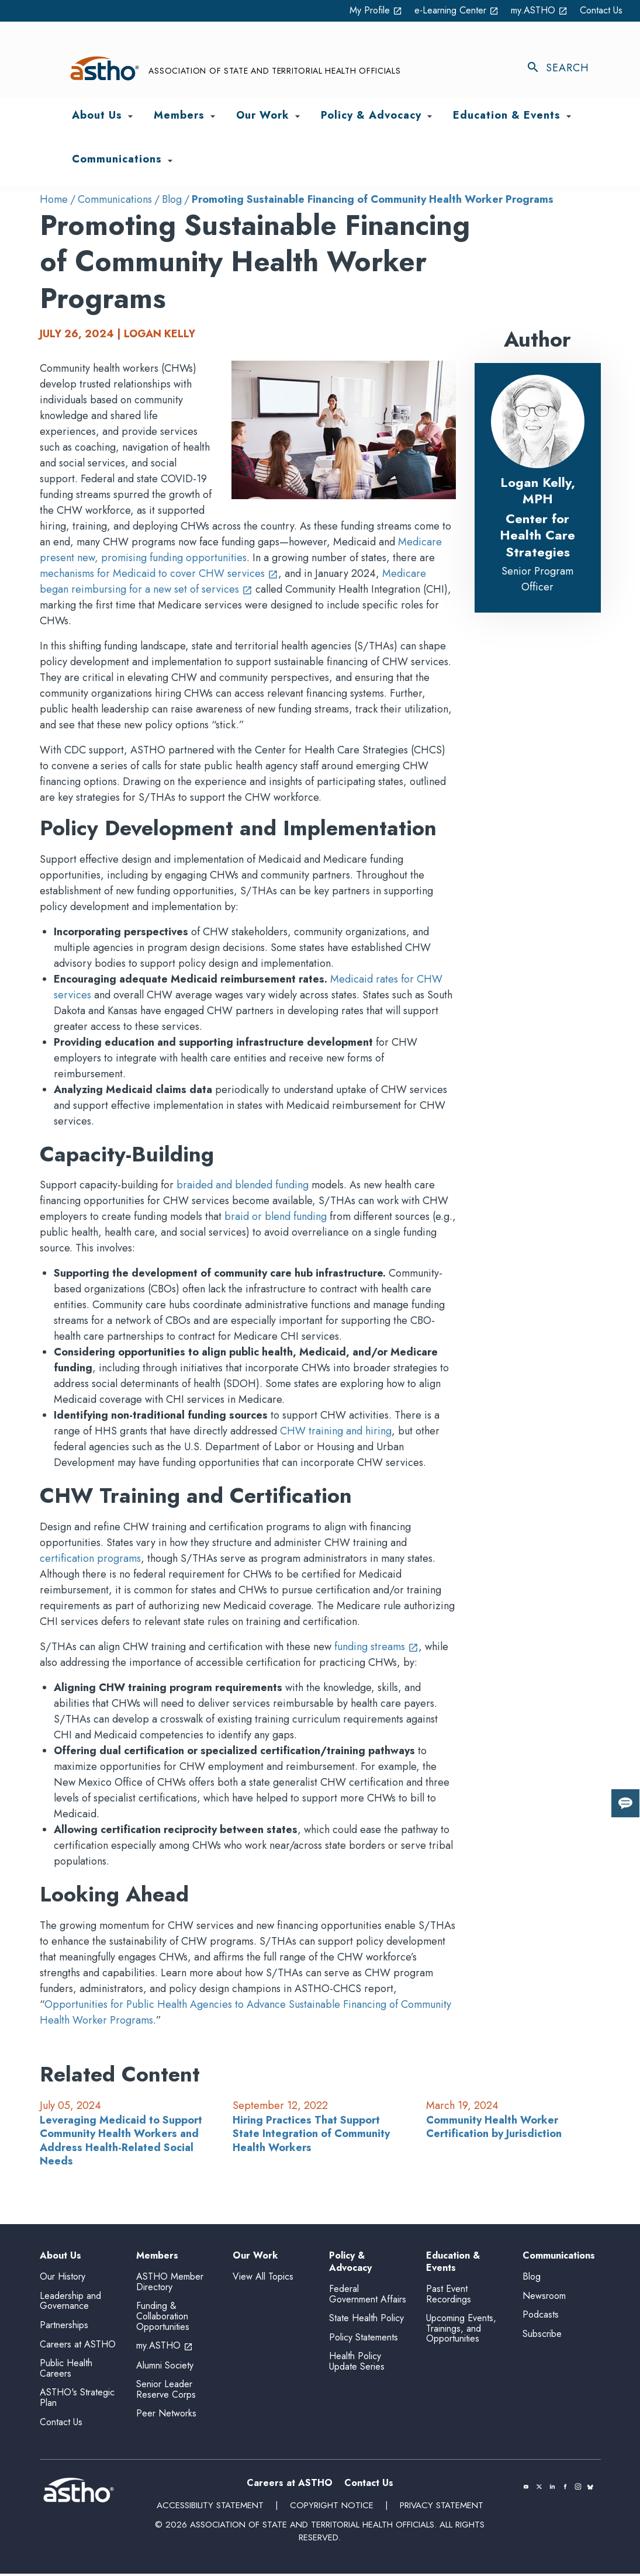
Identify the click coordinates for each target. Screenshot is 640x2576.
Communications (115, 199)
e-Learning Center (439, 10)
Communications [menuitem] (117, 160)
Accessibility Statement (211, 2507)
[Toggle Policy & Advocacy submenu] (429, 117)
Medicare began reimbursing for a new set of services (233, 581)
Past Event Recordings (448, 2297)
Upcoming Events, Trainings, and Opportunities (461, 2331)
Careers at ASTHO (78, 2346)
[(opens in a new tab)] (526, 2489)
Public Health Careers (66, 2371)
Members (157, 2256)
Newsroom (544, 2298)
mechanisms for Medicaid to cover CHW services (159, 573)
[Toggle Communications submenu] (170, 161)
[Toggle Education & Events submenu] (569, 117)
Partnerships (64, 2327)
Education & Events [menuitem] (507, 116)
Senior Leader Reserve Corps (166, 2392)
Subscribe (542, 2336)
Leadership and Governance (70, 2303)
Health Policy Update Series (357, 2364)
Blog (172, 199)
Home (54, 199)
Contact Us (598, 10)
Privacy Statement (440, 2507)
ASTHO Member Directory (169, 2285)
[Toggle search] (563, 69)
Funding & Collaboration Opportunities (162, 2319)
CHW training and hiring (336, 1431)
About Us (60, 2256)
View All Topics (263, 2277)
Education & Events (453, 2262)
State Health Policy (366, 2321)
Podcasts (541, 2317)
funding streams (376, 1647)
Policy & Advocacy (350, 2262)
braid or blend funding (275, 1217)
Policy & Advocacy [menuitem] (371, 116)
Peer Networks (166, 2416)
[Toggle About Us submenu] (130, 117)
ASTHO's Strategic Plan (77, 2400)
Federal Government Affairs (367, 2297)
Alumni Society (164, 2367)
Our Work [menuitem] (262, 116)
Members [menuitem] (179, 116)
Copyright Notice (331, 2507)
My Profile (349, 10)
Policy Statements (363, 2339)
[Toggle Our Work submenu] (297, 117)
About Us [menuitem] (97, 116)
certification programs (90, 1559)
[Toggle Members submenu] (213, 117)
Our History (62, 2279)
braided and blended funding (243, 1185)
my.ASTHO (531, 10)
